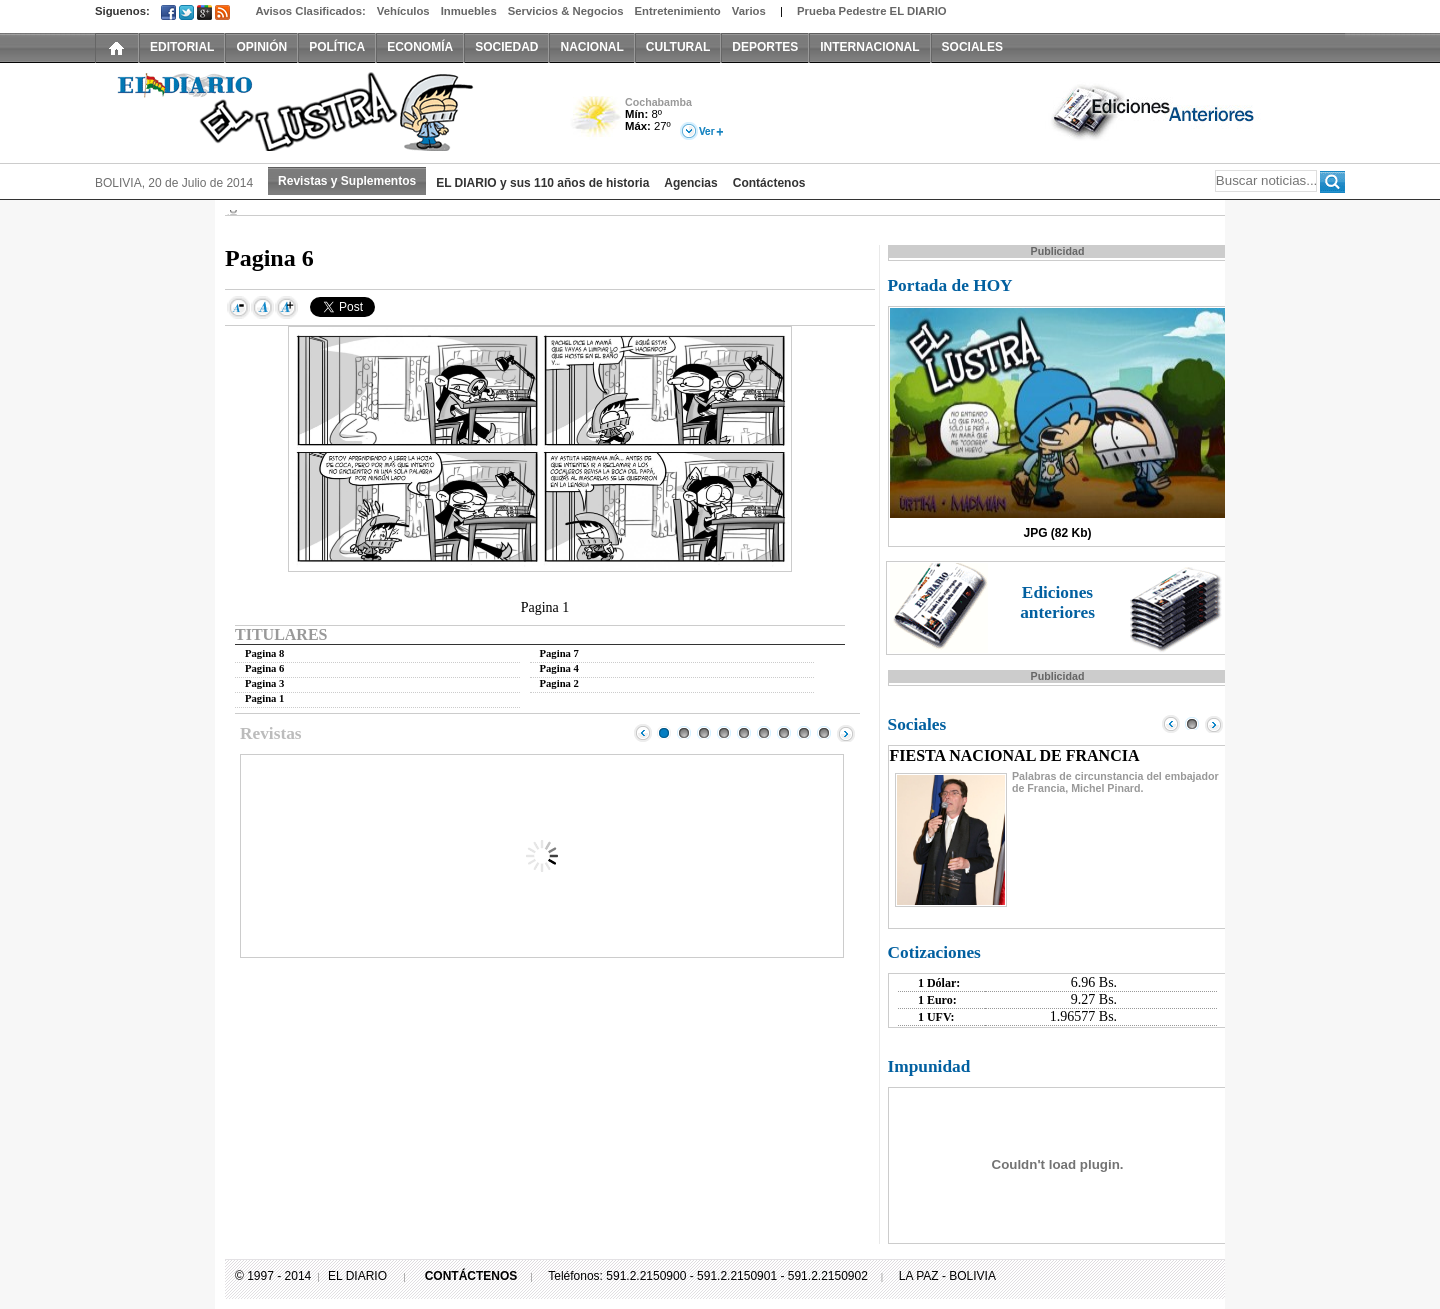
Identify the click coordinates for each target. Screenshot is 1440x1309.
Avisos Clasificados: (310, 11)
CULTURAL (678, 47)
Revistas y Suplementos (347, 181)
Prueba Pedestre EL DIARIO (872, 11)
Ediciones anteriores (1057, 602)
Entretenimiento (678, 11)
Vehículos (403, 11)
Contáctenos (769, 183)
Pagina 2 (559, 683)
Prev (643, 733)
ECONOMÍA (420, 47)
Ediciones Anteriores (1155, 111)
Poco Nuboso (597, 123)
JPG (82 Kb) (1057, 533)
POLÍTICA (337, 47)
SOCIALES (972, 47)
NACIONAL (591, 47)
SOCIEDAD (506, 47)
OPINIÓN (261, 47)
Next (846, 733)
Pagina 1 (264, 698)
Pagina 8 (264, 653)
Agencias (690, 183)
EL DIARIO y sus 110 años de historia (542, 183)
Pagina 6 (264, 668)
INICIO (117, 47)
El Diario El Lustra (320, 111)
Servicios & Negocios (566, 11)
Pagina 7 (559, 653)
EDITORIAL (182, 47)
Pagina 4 (559, 668)
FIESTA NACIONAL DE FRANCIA (1015, 755)
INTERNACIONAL (869, 47)
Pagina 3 (264, 683)
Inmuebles (469, 11)
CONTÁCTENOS (471, 1276)
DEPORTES (765, 47)
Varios (749, 11)
